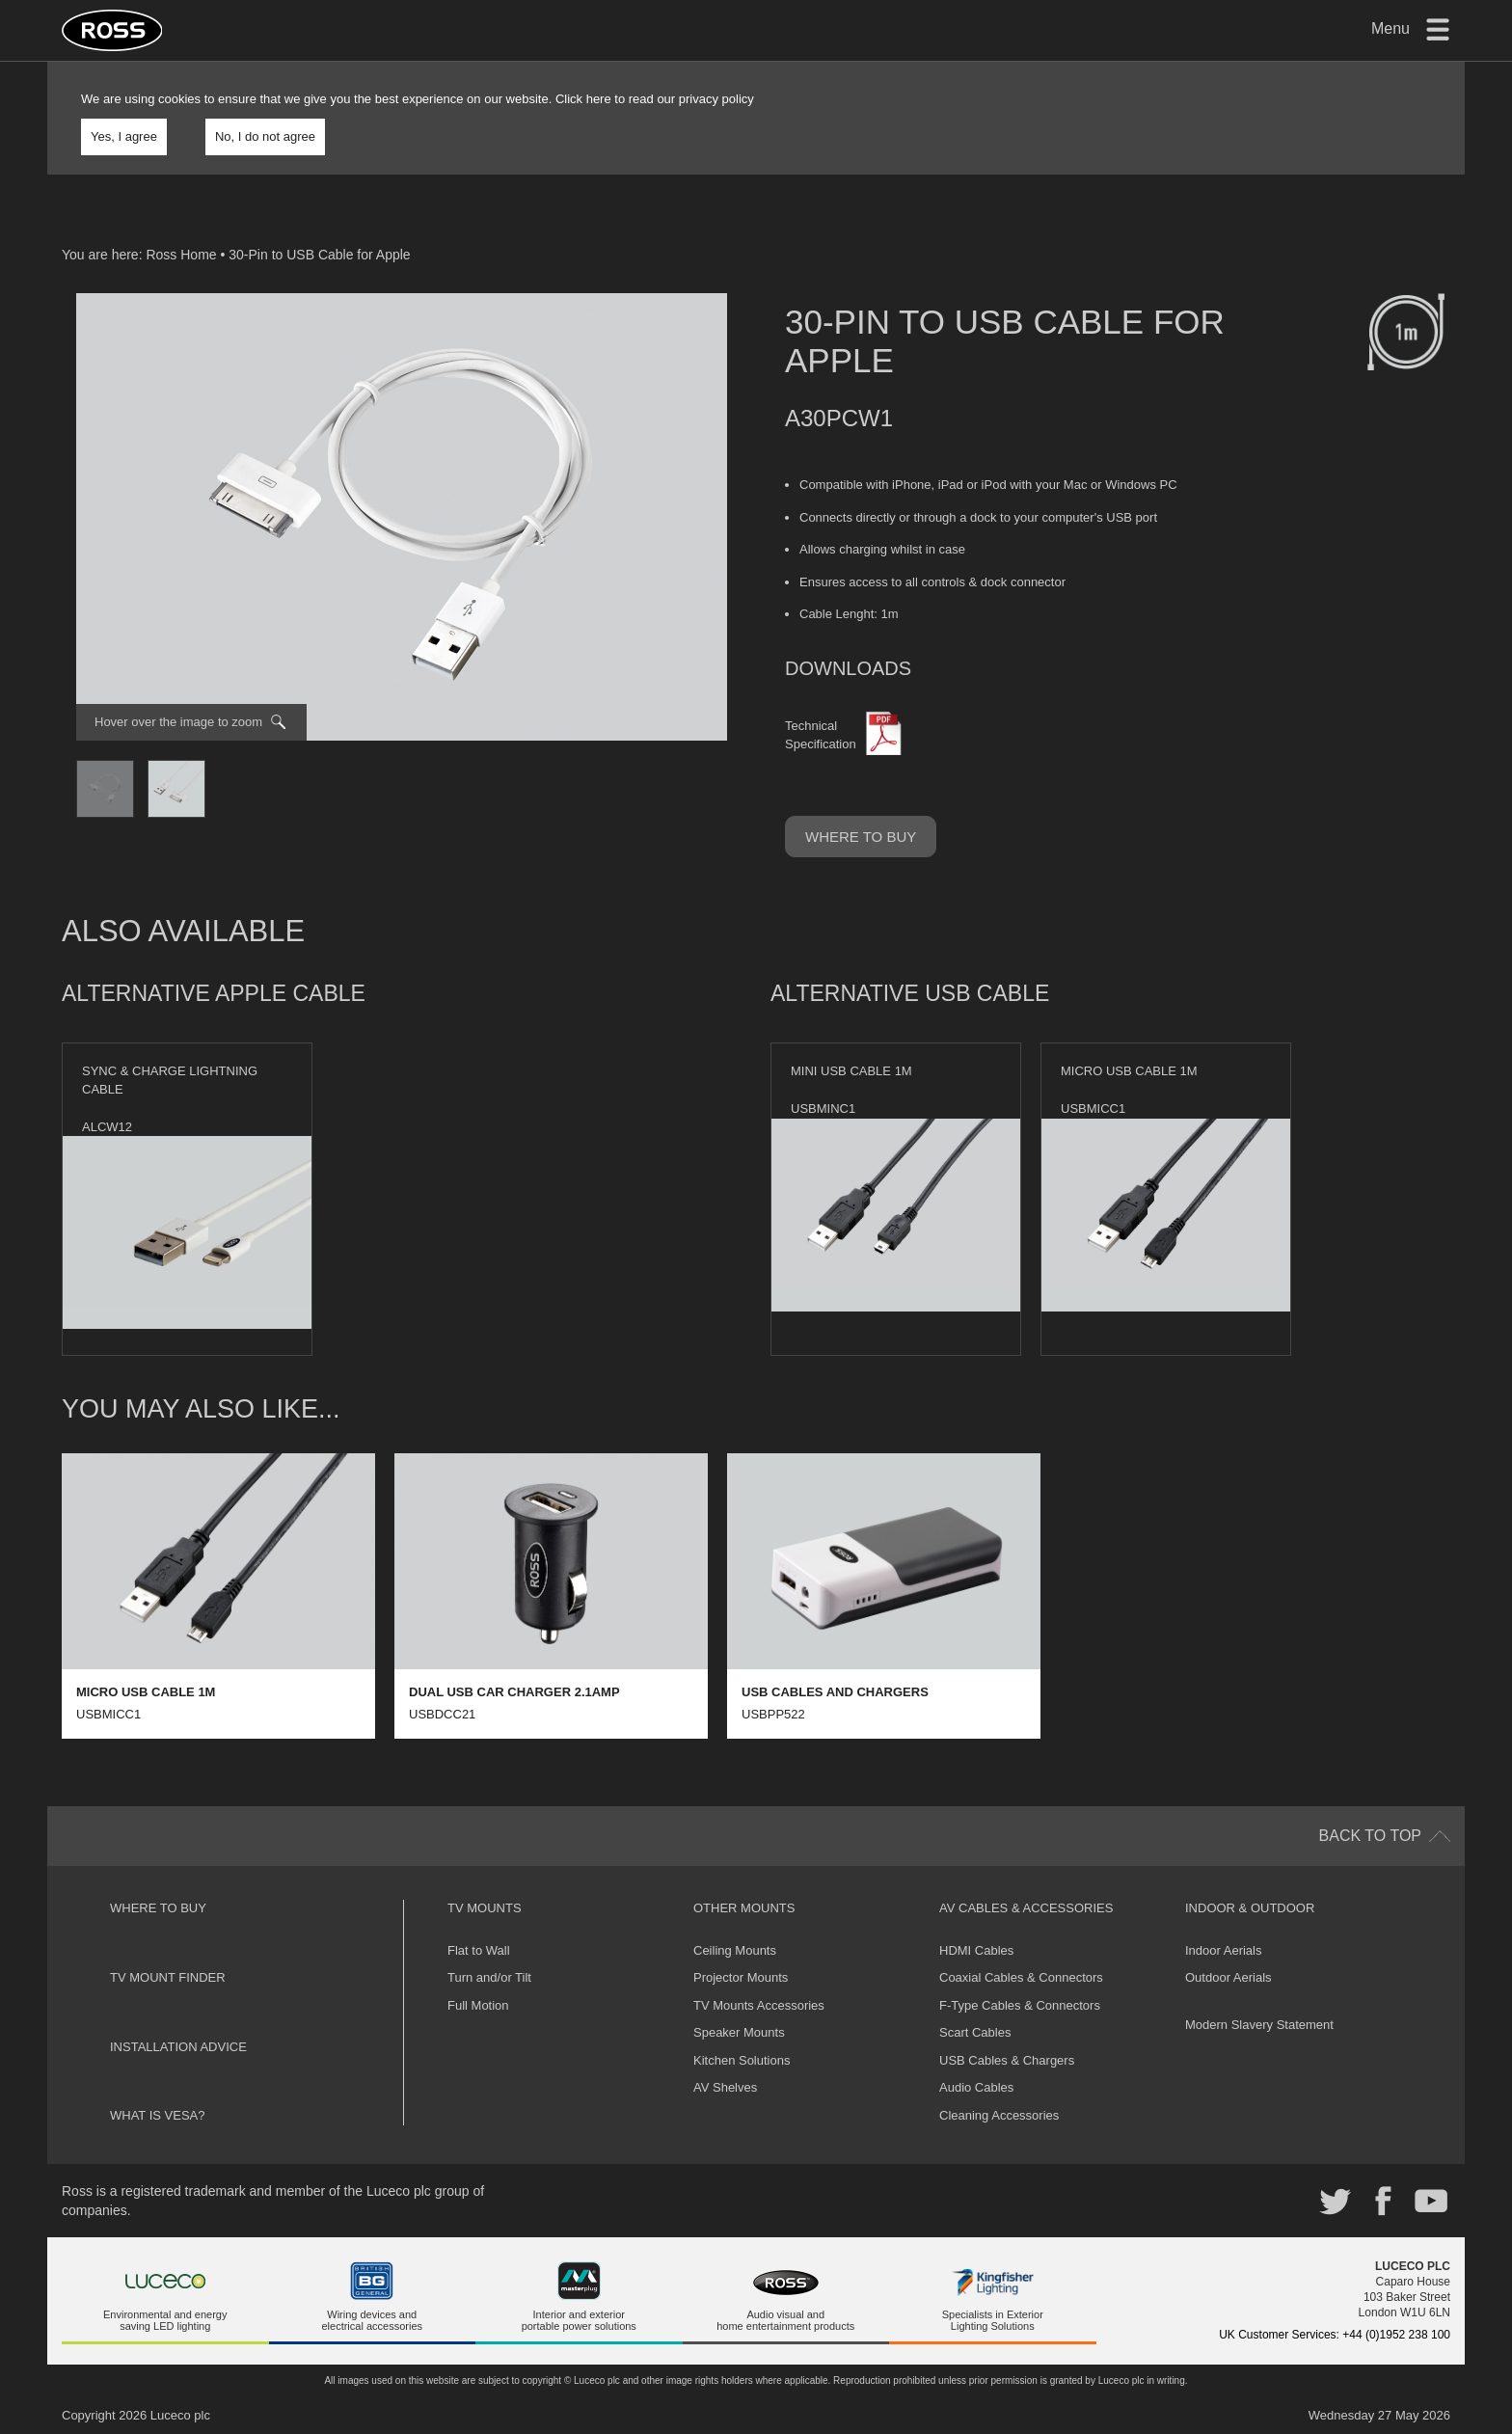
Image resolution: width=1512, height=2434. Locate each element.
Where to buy (860, 836)
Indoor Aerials (1223, 1950)
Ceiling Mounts (734, 1950)
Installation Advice (178, 2047)
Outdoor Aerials (1228, 1977)
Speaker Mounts (739, 2032)
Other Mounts (744, 1908)
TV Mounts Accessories (758, 2005)
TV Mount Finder (168, 1977)
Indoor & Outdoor (1249, 1908)
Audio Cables (976, 2087)
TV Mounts (484, 1908)
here (598, 99)
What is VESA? (157, 2115)
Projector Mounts (740, 1977)
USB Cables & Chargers (1006, 2060)
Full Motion (478, 2005)
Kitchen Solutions (741, 2060)
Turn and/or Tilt (489, 1977)
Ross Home (181, 254)
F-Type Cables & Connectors (1019, 2005)
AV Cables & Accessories (1026, 1908)
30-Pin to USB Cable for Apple (319, 254)
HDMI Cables (976, 1950)
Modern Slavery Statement (1259, 2024)
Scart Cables (975, 2032)
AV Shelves (725, 2087)
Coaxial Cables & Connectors (1021, 1977)
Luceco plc (180, 2415)
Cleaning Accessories (999, 2115)
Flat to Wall (478, 1950)
